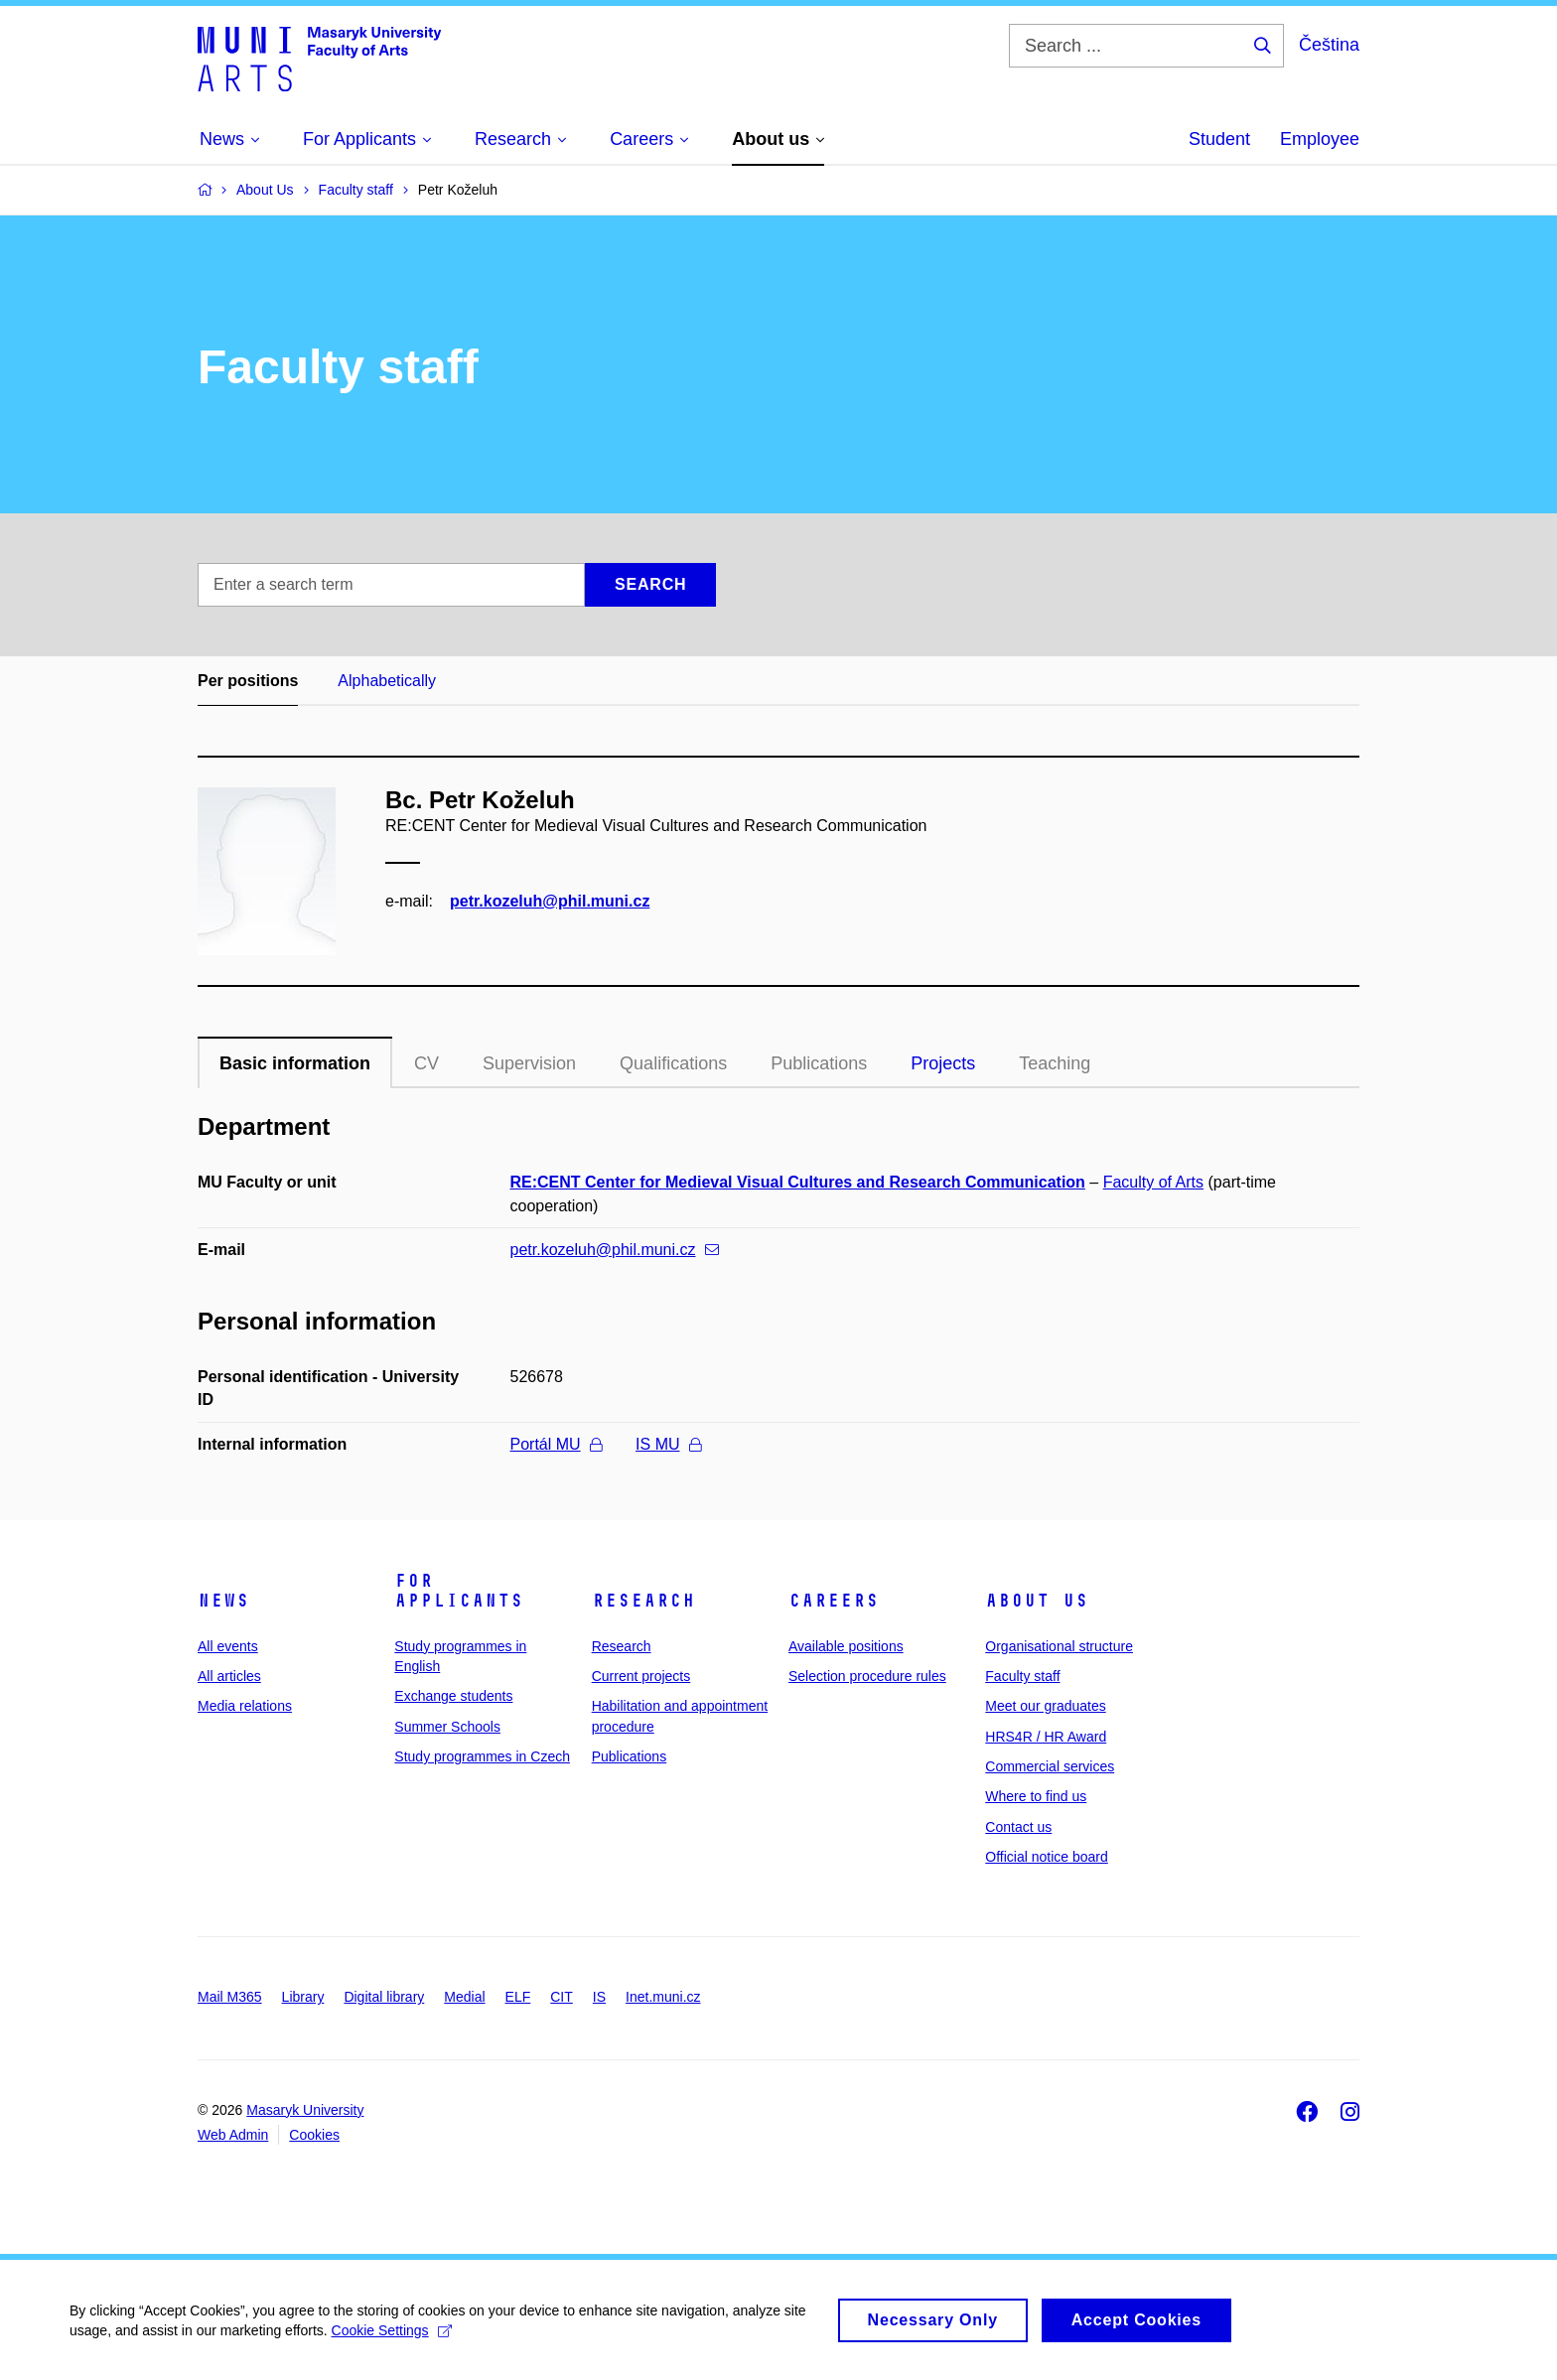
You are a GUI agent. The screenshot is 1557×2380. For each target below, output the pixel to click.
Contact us (1018, 1827)
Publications (819, 1063)
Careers (833, 1600)
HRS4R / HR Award (1045, 1737)
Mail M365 (230, 1997)
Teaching (1054, 1063)
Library (303, 1997)
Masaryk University (304, 2110)
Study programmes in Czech (482, 1756)
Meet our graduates (1045, 1706)
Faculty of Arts (1153, 1182)
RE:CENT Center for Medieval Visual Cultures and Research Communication (797, 1182)
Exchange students (453, 1696)
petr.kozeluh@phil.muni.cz (549, 901)
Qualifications (673, 1063)
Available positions (846, 1646)
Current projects (641, 1676)
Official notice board (1046, 1857)
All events (228, 1646)
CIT (561, 1997)
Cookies (314, 2135)
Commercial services (1049, 1766)
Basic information (294, 1063)
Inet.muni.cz (663, 1997)
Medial (464, 1997)
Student (1219, 139)
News (223, 1600)
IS (599, 1997)
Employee (1319, 139)
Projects (943, 1063)
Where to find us (1035, 1796)
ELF (518, 1997)
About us (1036, 1600)
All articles (229, 1676)
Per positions (248, 680)
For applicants (458, 1590)
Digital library (384, 1997)
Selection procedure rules (867, 1676)
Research (643, 1600)
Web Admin (233, 2135)
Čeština (1329, 45)
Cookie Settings (392, 2340)
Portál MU (556, 1444)
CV (426, 1063)
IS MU (668, 1444)
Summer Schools (447, 1727)
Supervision (529, 1063)
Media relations (245, 1706)
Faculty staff (1022, 1676)
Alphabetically (387, 680)
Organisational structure (1059, 1646)
